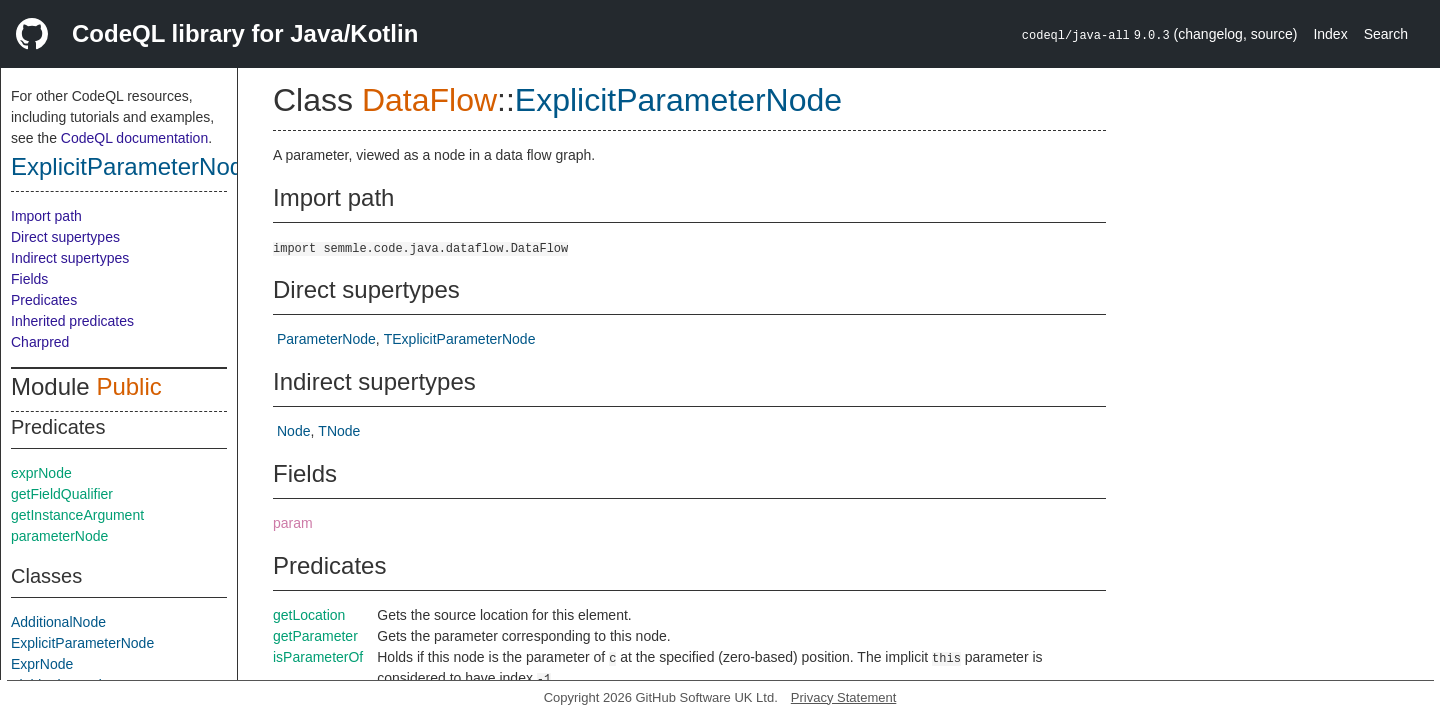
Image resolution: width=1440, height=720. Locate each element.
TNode (339, 431)
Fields (29, 279)
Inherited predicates (72, 321)
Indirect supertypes (70, 258)
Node (293, 431)
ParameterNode (326, 339)
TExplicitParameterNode (460, 339)
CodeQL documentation (134, 138)
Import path (46, 216)
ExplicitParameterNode (133, 166)
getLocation (309, 615)
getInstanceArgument (77, 515)
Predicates (44, 300)
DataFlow (429, 100)
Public (128, 386)
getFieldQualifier (62, 494)
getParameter (315, 636)
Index (1330, 34)
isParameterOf (318, 657)
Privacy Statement (844, 697)
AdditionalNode (58, 622)
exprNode (41, 473)
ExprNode (42, 664)
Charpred (40, 342)
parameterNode (59, 536)
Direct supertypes (65, 237)
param (293, 523)
